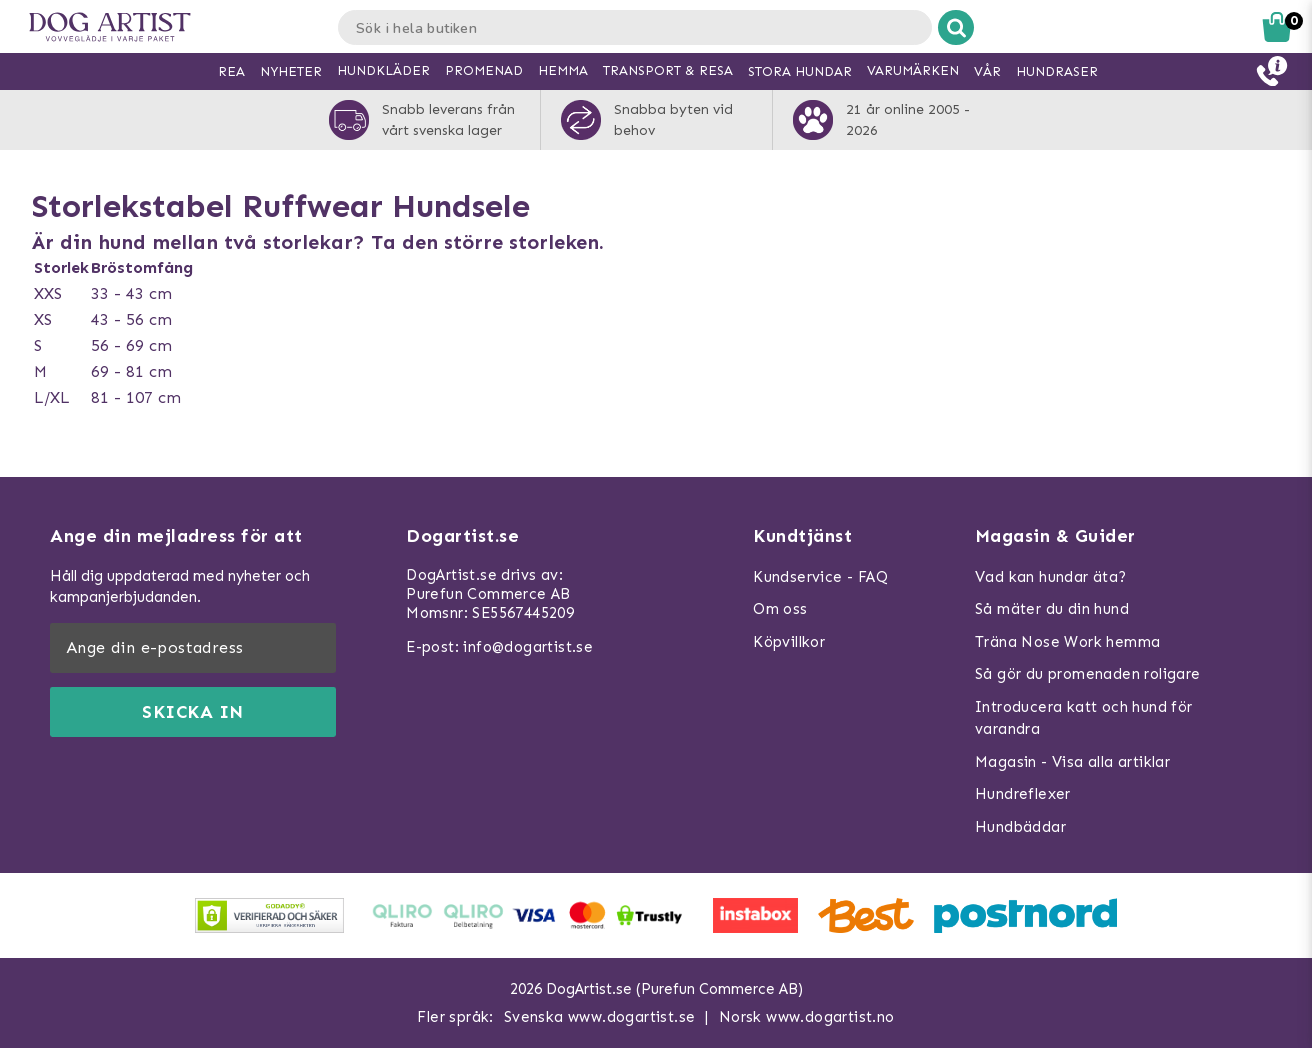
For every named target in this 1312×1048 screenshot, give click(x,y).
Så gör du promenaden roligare (1088, 674)
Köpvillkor (789, 642)
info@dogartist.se (528, 647)
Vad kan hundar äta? (1051, 577)
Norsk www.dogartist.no (807, 1017)
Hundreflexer (1023, 794)
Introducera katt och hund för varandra (1084, 718)
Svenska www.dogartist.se (600, 1017)
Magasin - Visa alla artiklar (1072, 762)
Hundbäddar (1020, 827)
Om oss (780, 609)
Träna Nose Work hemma (1067, 642)
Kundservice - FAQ (820, 577)
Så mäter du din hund (1052, 609)
